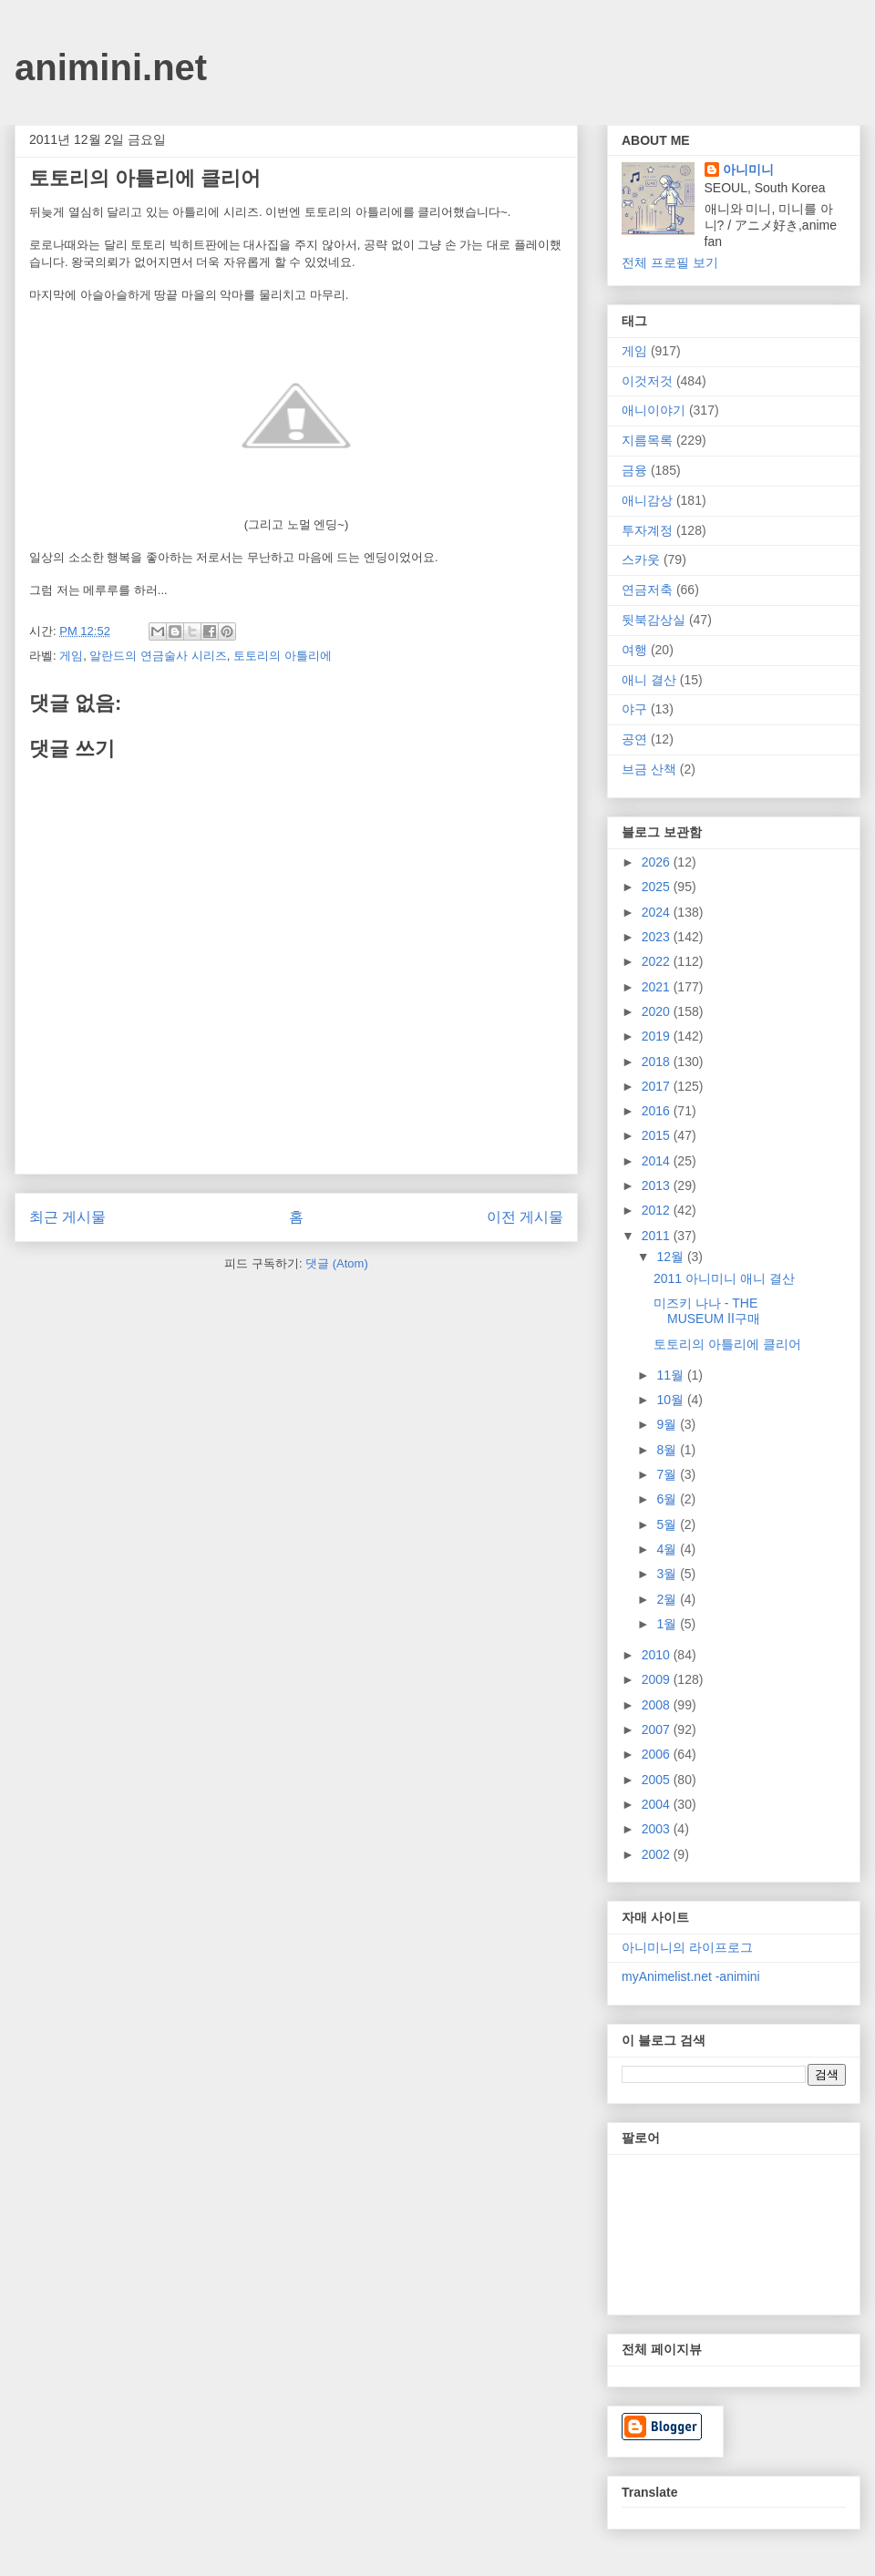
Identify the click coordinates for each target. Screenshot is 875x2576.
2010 (658, 1654)
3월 (668, 1573)
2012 (658, 1210)
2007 (658, 1729)
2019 (658, 1036)
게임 (71, 655)
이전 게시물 (525, 1217)
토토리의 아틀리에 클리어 (727, 1344)
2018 (658, 1061)
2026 (658, 862)
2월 (668, 1599)
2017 (658, 1086)
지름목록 (647, 440)
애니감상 (647, 500)
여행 (634, 649)
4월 (668, 1549)
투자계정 (647, 530)
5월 (668, 1524)
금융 (634, 470)
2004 (658, 1804)
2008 (658, 1705)
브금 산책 (649, 769)
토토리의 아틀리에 (282, 655)
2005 (658, 1779)
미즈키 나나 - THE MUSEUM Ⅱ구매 (707, 1311)
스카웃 (641, 559)
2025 (658, 886)
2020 (658, 1011)
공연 (634, 739)
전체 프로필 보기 (670, 262)
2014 (658, 1161)
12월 (671, 1256)
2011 (658, 1235)
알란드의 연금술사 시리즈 (157, 655)
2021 (658, 987)
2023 (658, 936)
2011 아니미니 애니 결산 (724, 1278)
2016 (658, 1110)
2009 (658, 1679)
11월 (671, 1375)
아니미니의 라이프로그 (687, 1947)
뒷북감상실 (653, 619)
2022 (658, 961)
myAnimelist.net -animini (691, 1976)
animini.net (111, 67)
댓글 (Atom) (336, 1263)
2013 (658, 1185)
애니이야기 (653, 410)
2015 (658, 1135)
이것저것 (647, 381)
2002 (658, 1854)
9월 (668, 1424)
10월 (671, 1399)
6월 (668, 1499)
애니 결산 (649, 679)
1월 (668, 1623)
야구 (634, 709)
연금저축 (647, 589)
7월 (668, 1474)
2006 (658, 1754)
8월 (668, 1449)
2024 (658, 912)
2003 (658, 1829)
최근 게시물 (67, 1217)
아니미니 (748, 169)
